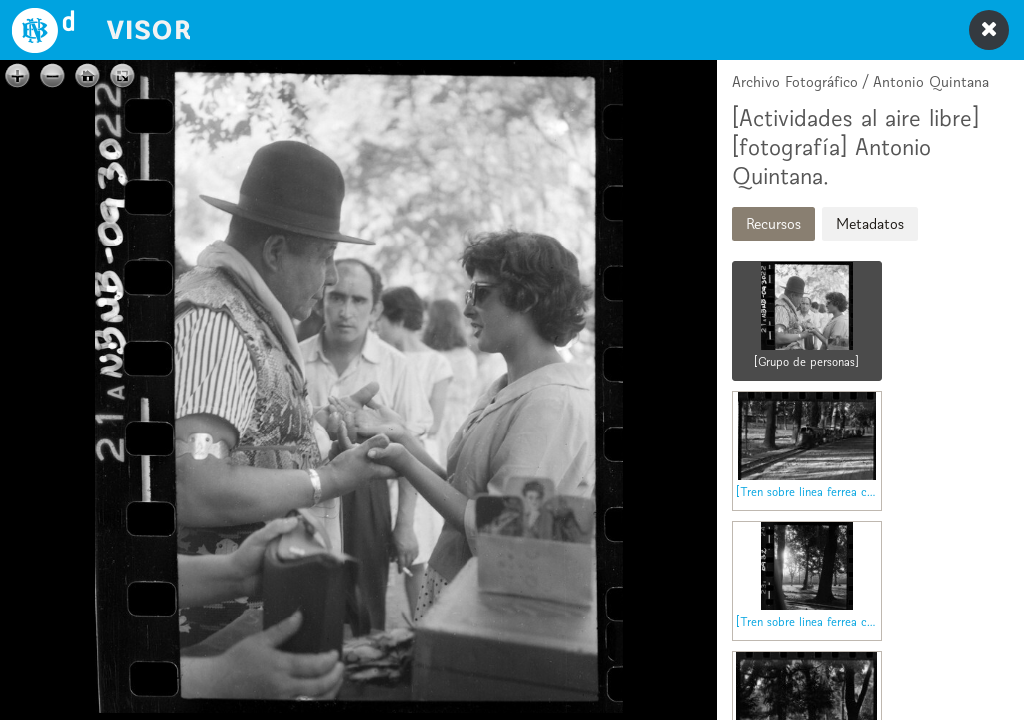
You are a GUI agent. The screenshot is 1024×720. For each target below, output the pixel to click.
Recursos (773, 223)
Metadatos (870, 223)
